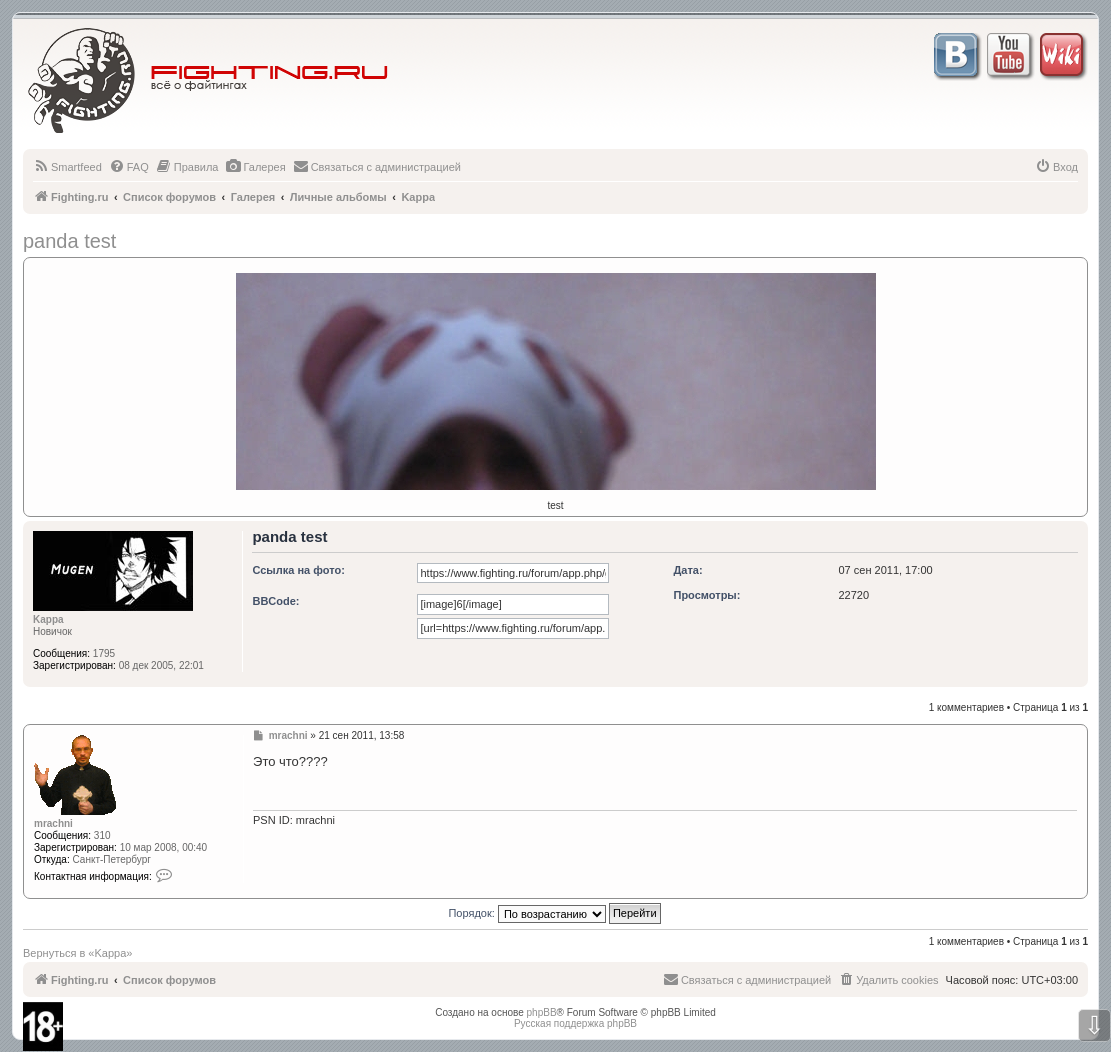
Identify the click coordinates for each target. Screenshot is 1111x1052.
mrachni (53, 823)
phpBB (542, 1012)
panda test (69, 241)
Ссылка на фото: (298, 570)
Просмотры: (706, 595)
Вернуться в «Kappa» (77, 953)
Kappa (48, 619)
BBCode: (275, 601)
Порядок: (554, 913)
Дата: (687, 570)
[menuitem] (67, 167)
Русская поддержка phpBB (575, 1023)
